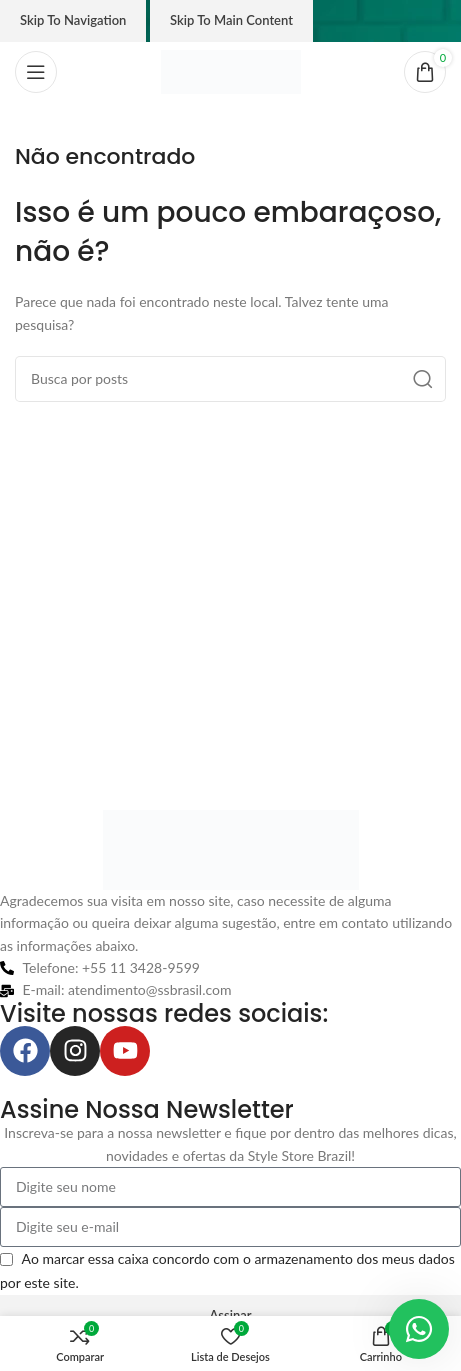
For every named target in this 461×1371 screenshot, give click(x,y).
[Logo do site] (231, 70)
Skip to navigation (73, 20)
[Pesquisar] (230, 379)
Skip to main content (231, 20)
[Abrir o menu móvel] (36, 72)
